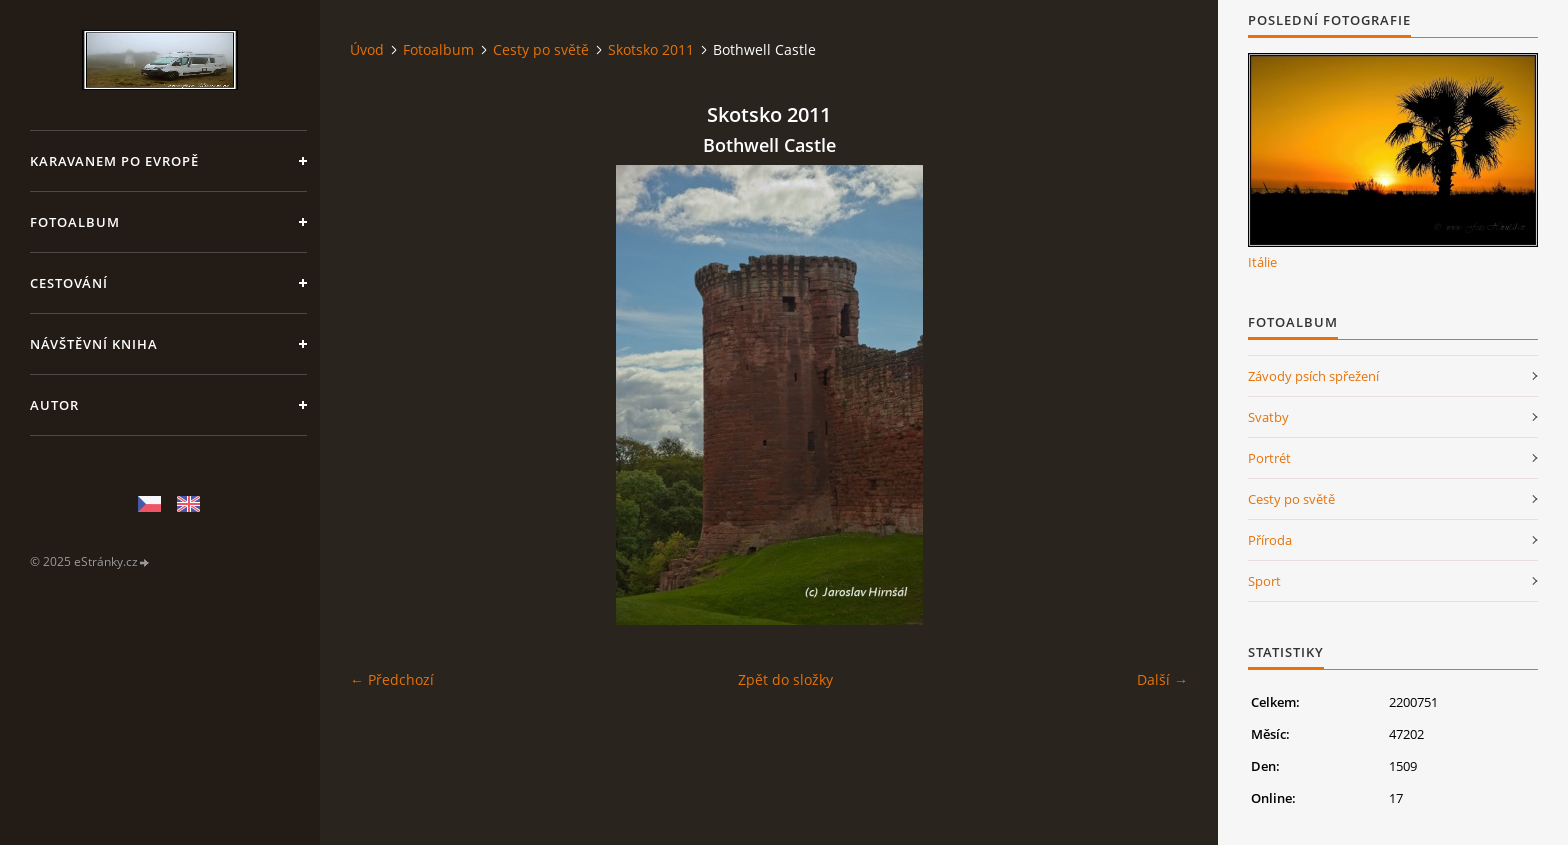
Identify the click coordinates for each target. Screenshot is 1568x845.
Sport (1264, 581)
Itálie (1262, 262)
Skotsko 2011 (651, 49)
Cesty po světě (541, 49)
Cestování (69, 283)
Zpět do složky (785, 679)
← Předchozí (392, 679)
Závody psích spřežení (1313, 376)
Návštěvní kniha (94, 344)
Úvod (367, 49)
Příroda (1270, 540)
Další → (1162, 679)
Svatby (1268, 417)
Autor (54, 405)
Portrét (1269, 458)
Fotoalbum (75, 222)
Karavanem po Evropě (114, 161)
